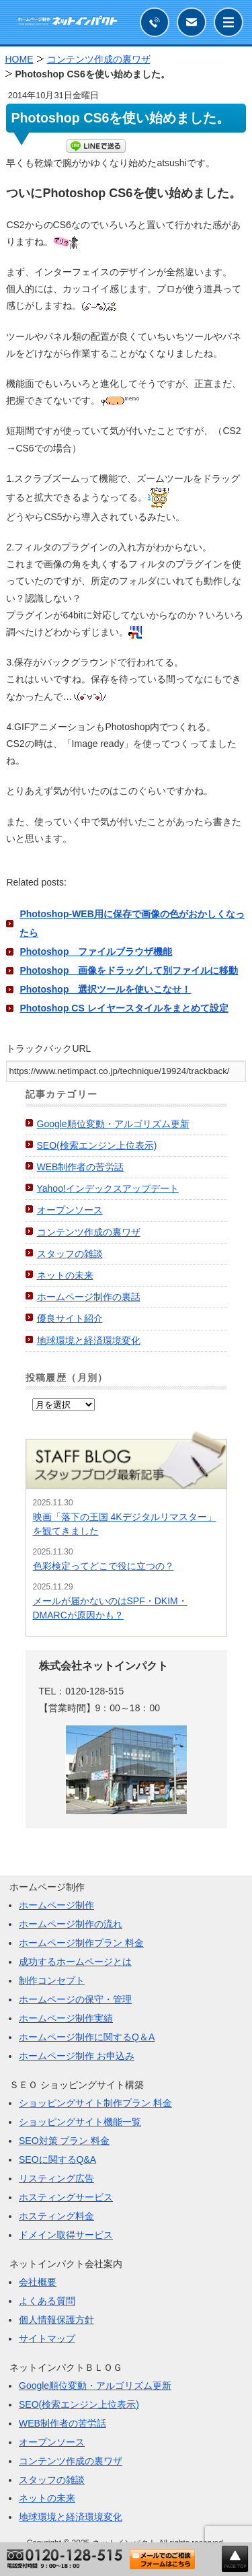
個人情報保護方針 (56, 2319)
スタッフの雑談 (70, 1253)
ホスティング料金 (56, 2216)
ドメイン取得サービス (66, 2234)
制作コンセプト (52, 1980)
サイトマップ (47, 2338)
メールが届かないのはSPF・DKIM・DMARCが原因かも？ (110, 1608)
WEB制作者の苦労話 (80, 1166)
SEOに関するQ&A (57, 2159)
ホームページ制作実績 (66, 2018)
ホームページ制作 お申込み (76, 2055)
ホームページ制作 (56, 1905)
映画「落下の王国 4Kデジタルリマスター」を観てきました (124, 1523)
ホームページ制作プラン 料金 (81, 1942)
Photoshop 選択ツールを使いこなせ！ (105, 989)
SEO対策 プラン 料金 (64, 2140)
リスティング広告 (56, 2178)
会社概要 (37, 2282)
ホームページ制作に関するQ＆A (87, 2037)
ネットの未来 (65, 1275)
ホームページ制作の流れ (70, 1924)
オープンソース (70, 1210)
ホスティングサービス (66, 2197)
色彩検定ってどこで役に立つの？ (103, 1566)
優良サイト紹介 (70, 1318)
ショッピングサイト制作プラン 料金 (95, 2103)
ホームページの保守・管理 (75, 1999)
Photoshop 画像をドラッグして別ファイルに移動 (128, 970)
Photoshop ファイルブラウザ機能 (95, 951)
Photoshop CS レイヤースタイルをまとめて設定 (123, 1008)
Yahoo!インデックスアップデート (108, 1188)
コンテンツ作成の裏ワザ (88, 1232)
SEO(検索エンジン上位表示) (97, 1145)
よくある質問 (47, 2300)
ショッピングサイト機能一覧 (80, 2121)
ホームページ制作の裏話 (88, 1296)
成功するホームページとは (75, 1961)
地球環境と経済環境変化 (88, 1340)
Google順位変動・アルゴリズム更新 (113, 1123)
